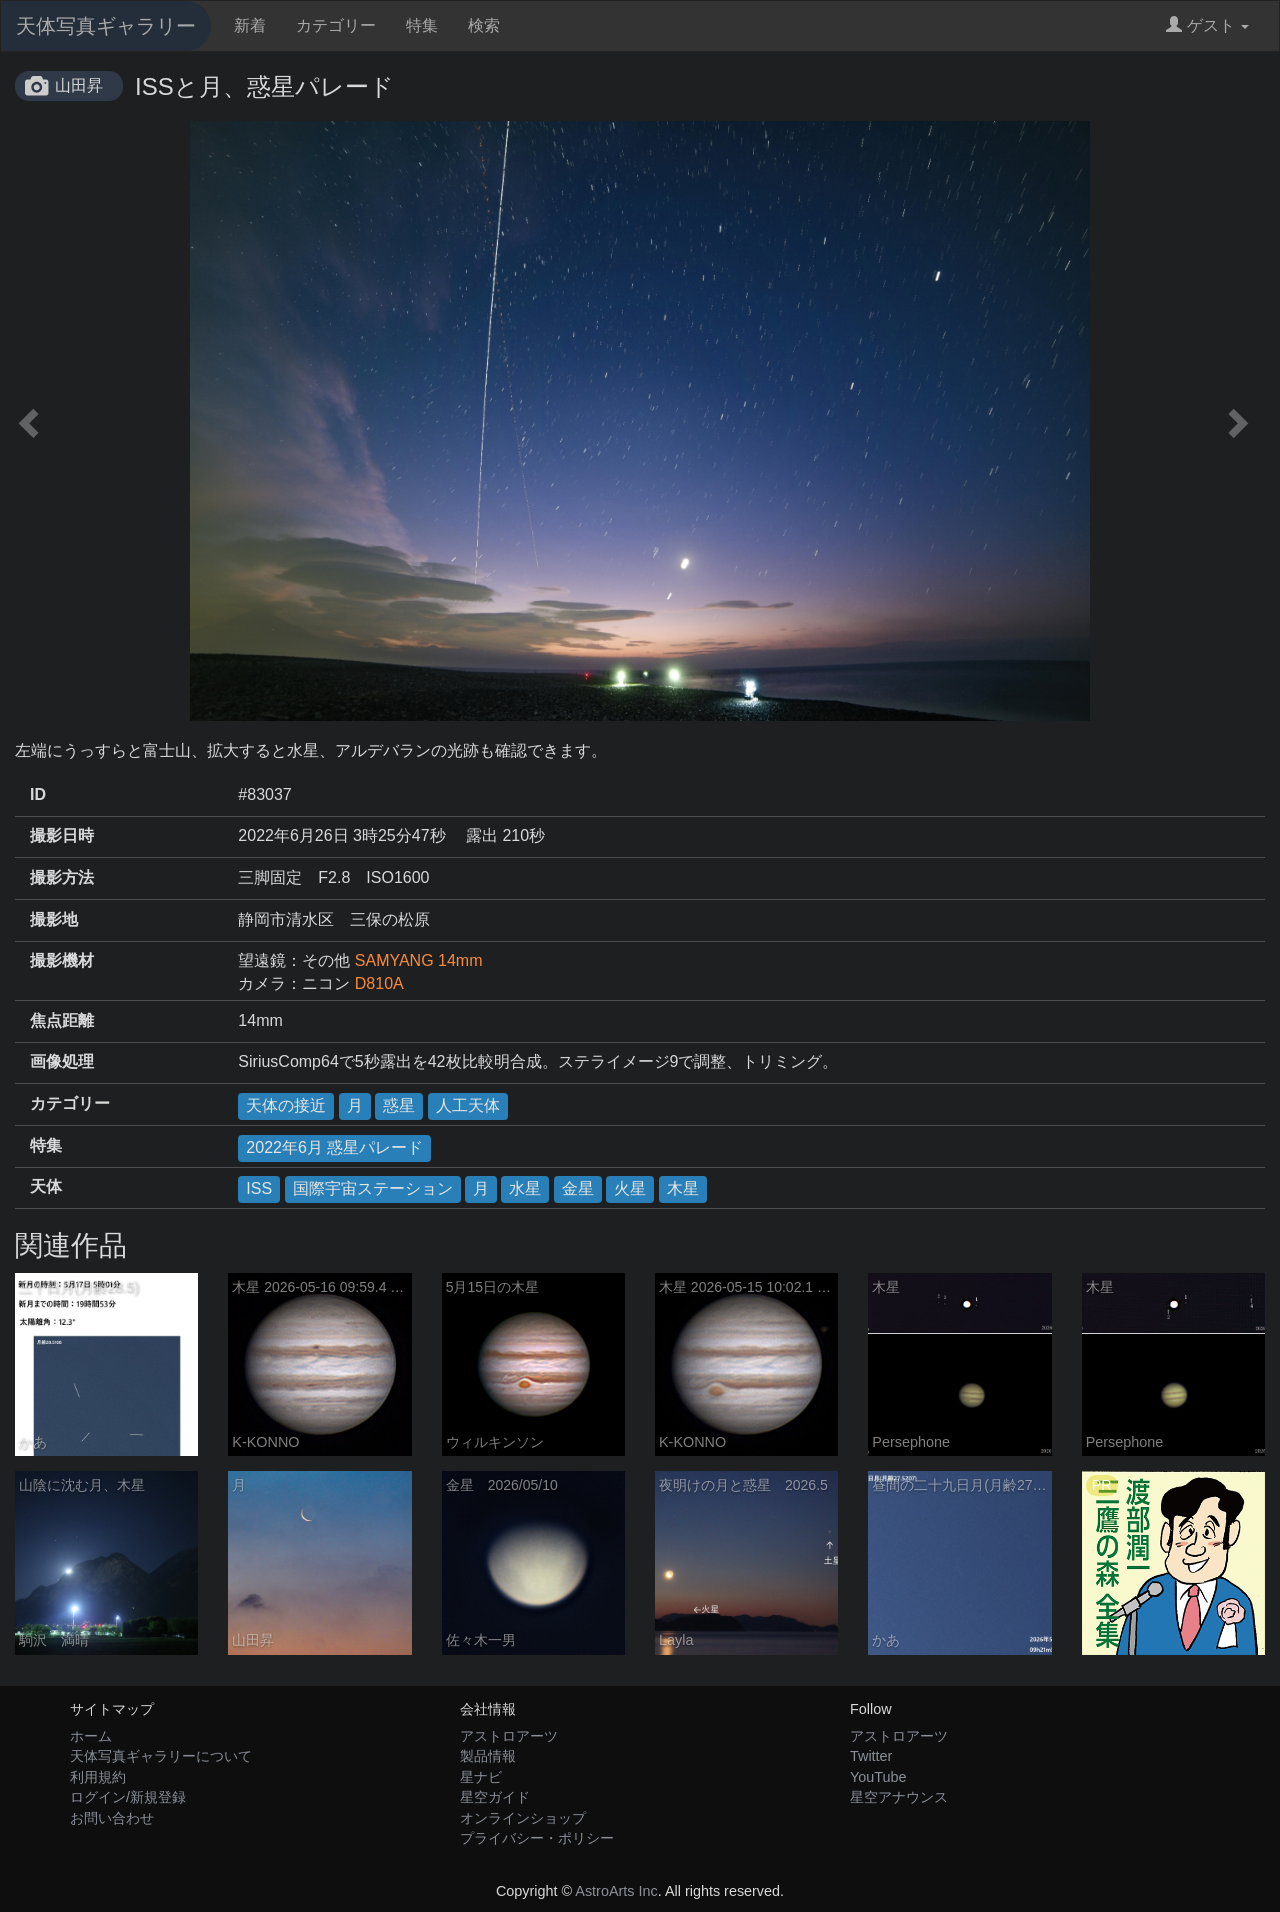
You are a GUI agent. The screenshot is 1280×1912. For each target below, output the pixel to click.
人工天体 (468, 1105)
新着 (250, 25)
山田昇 (79, 85)
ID (38, 794)
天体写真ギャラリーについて (161, 1756)
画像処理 (62, 1061)
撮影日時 (62, 835)
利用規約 (98, 1777)
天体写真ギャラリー (106, 26)
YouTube (878, 1777)
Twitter (871, 1756)
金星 (578, 1188)
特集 (422, 25)
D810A (379, 983)
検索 (484, 25)
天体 (46, 1186)
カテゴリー (336, 25)
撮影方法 (62, 877)
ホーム (91, 1736)
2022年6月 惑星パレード (334, 1147)
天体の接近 (286, 1105)
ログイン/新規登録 (128, 1797)
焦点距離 (62, 1020)
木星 (683, 1188)
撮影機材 (62, 960)
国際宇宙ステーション (373, 1188)
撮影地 (54, 919)
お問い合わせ (112, 1818)
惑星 (399, 1105)
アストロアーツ (509, 1736)
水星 (525, 1188)
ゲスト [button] (1207, 25)
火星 (630, 1188)
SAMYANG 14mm (419, 960)
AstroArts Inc (616, 1891)
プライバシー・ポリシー (537, 1838)
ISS (259, 1188)
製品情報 (488, 1756)
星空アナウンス (899, 1797)
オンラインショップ (523, 1818)
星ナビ (481, 1777)
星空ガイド (495, 1797)
